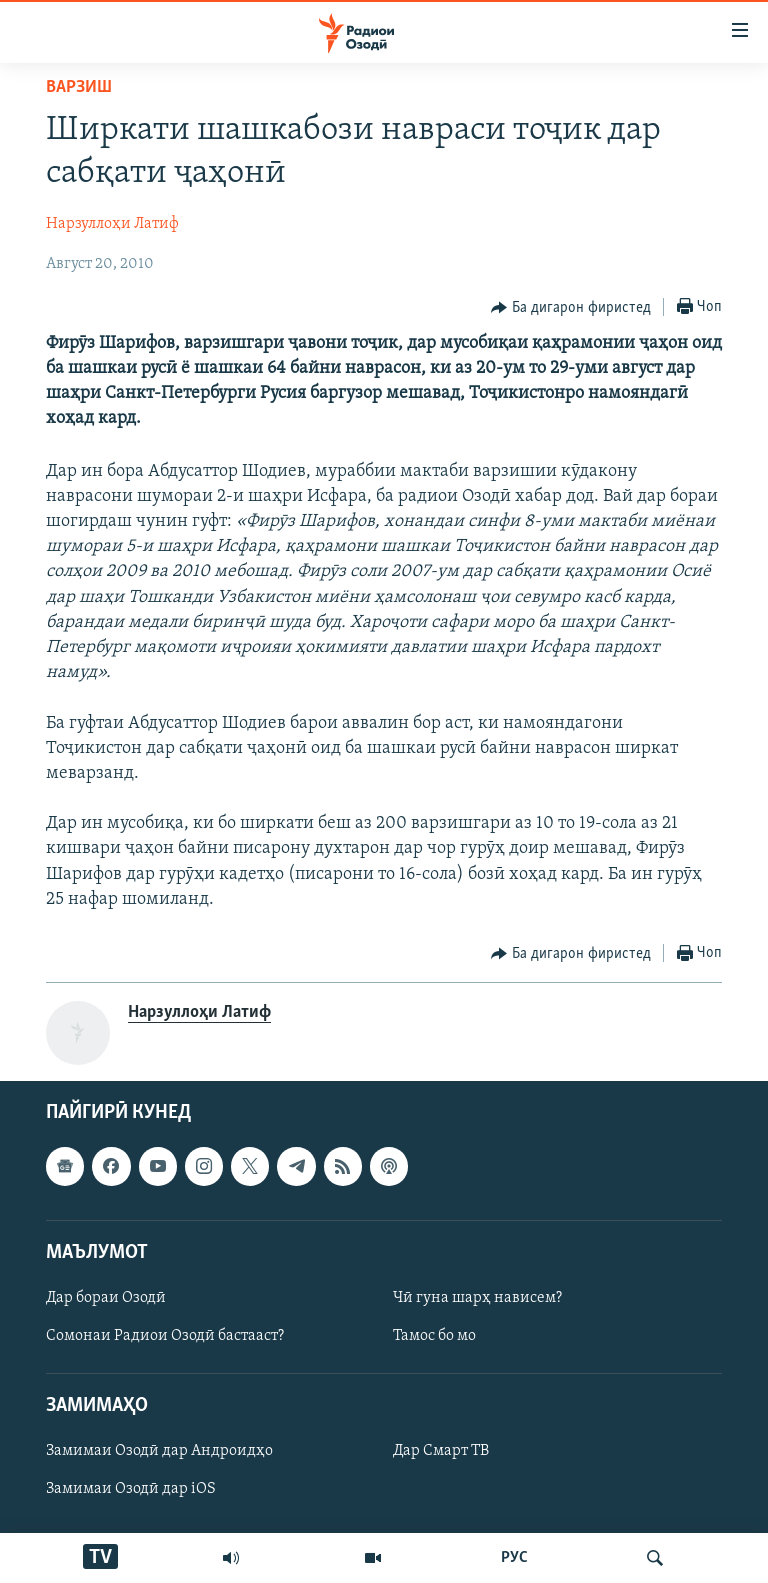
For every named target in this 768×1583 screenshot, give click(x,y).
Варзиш (79, 87)
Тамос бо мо (434, 1336)
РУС (514, 1558)
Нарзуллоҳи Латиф (112, 224)
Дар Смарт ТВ (441, 1452)
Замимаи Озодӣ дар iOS (131, 1490)
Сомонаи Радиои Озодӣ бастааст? (165, 1336)
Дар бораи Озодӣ (106, 1298)
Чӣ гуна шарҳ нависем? (477, 1298)
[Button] (571, 308)
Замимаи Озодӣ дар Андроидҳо (159, 1452)
